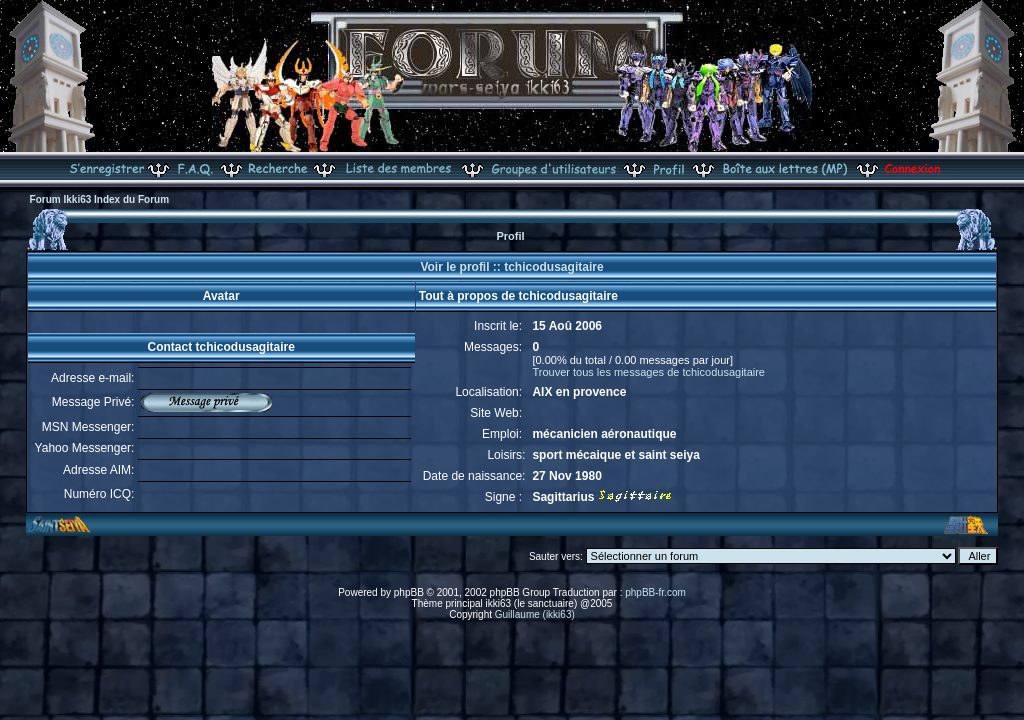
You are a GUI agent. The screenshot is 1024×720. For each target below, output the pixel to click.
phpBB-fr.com (655, 592)
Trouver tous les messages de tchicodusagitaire (648, 372)
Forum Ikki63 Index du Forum (99, 199)
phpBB (409, 592)
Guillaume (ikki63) (535, 614)
